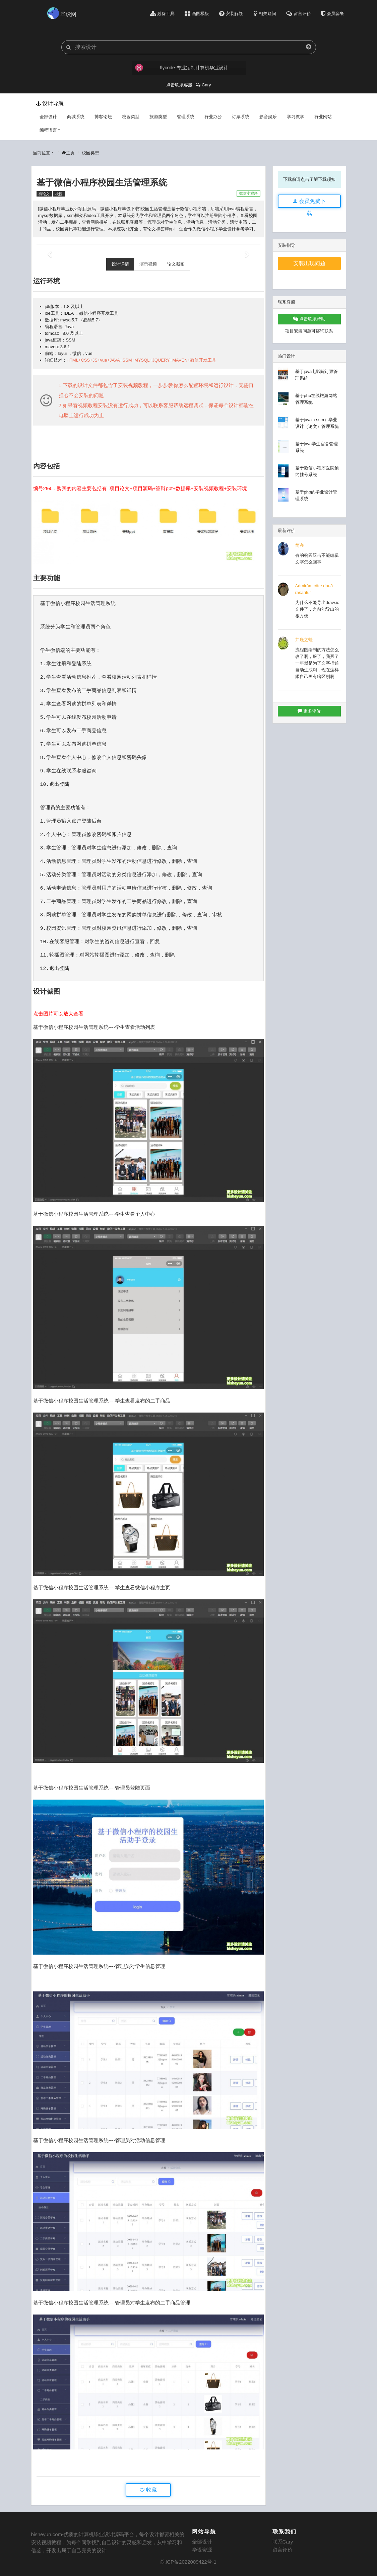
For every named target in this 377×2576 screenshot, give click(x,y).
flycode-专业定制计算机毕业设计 (181, 68)
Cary (203, 84)
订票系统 (240, 116)
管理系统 (185, 116)
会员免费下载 (309, 203)
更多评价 (309, 710)
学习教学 (295, 116)
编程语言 (50, 130)
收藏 (148, 2490)
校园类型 (130, 116)
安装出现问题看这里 (309, 265)
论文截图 (176, 264)
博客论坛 (103, 116)
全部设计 (48, 116)
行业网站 (323, 116)
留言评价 (282, 2550)
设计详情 (120, 264)
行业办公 (213, 116)
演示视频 (148, 264)
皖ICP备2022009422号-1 (188, 2562)
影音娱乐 (268, 116)
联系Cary (282, 2542)
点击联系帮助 (309, 318)
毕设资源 (202, 2550)
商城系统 (75, 116)
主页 (68, 152)
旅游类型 (158, 116)
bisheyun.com (46, 2534)
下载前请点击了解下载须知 (309, 179)
